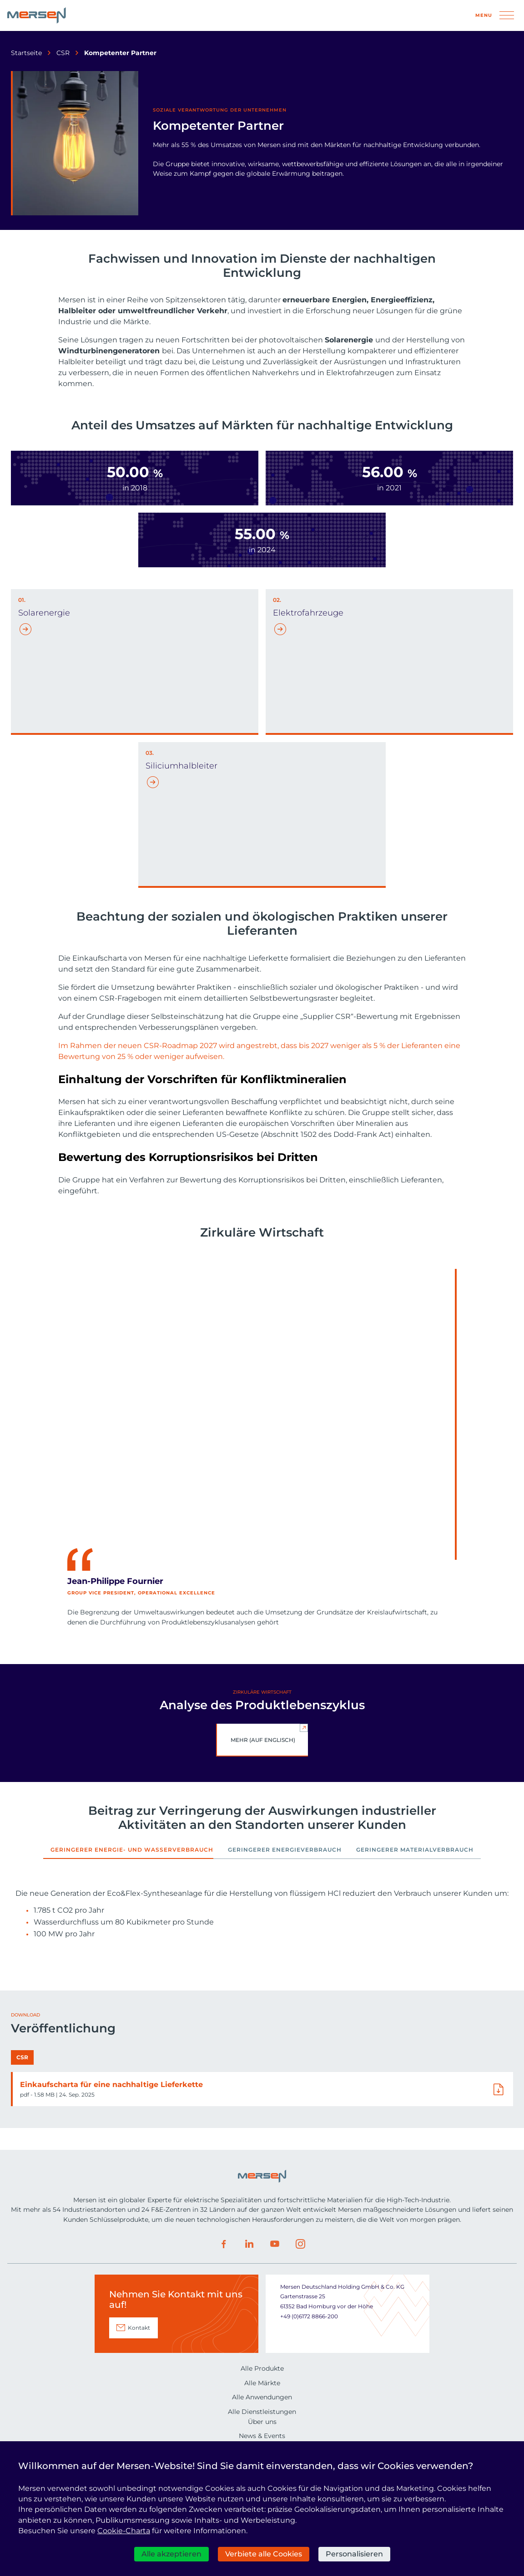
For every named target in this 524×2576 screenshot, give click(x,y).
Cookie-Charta (123, 2530)
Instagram (300, 2422)
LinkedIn (249, 2422)
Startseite (26, 52)
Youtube (275, 2422)
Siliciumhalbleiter (181, 766)
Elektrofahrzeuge (308, 613)
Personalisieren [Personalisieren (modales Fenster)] (354, 2554)
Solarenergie (44, 613)
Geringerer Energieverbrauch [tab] (285, 1850)
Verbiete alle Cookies (263, 2554)
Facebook (224, 2422)
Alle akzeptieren (171, 2554)
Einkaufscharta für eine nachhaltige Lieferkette (111, 2262)
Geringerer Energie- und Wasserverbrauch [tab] (131, 1850)
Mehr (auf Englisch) (263, 1739)
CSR (63, 52)
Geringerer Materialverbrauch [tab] (415, 1850)
